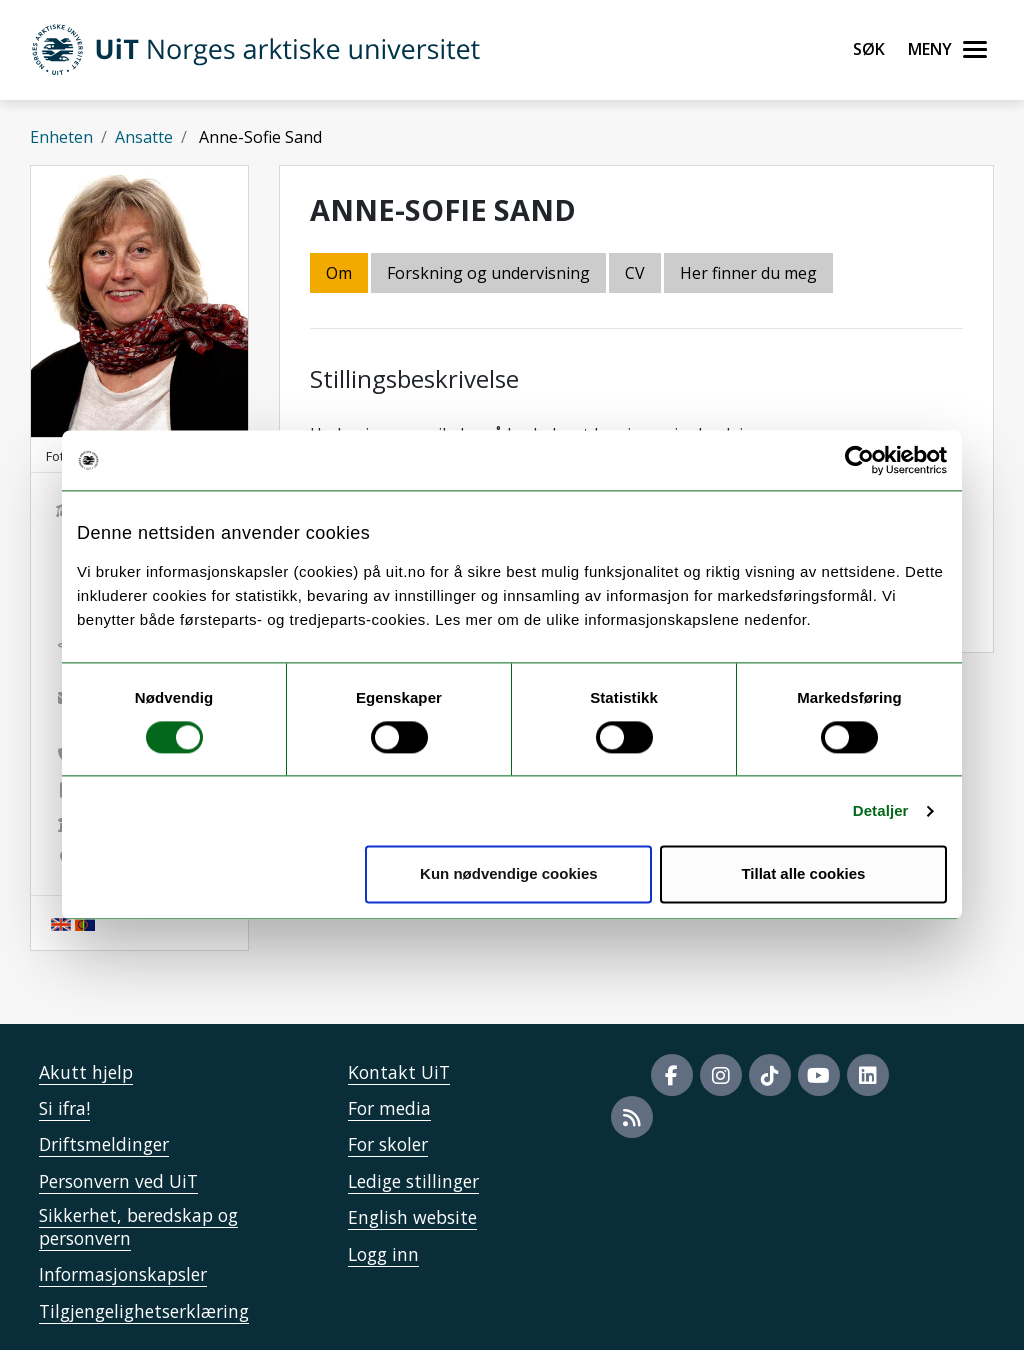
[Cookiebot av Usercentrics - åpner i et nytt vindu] (859, 460)
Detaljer (881, 810)
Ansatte (144, 137)
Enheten (61, 137)
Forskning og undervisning (488, 273)
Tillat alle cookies (803, 874)
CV (635, 273)
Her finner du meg (748, 273)
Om (339, 273)
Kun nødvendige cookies (509, 874)
